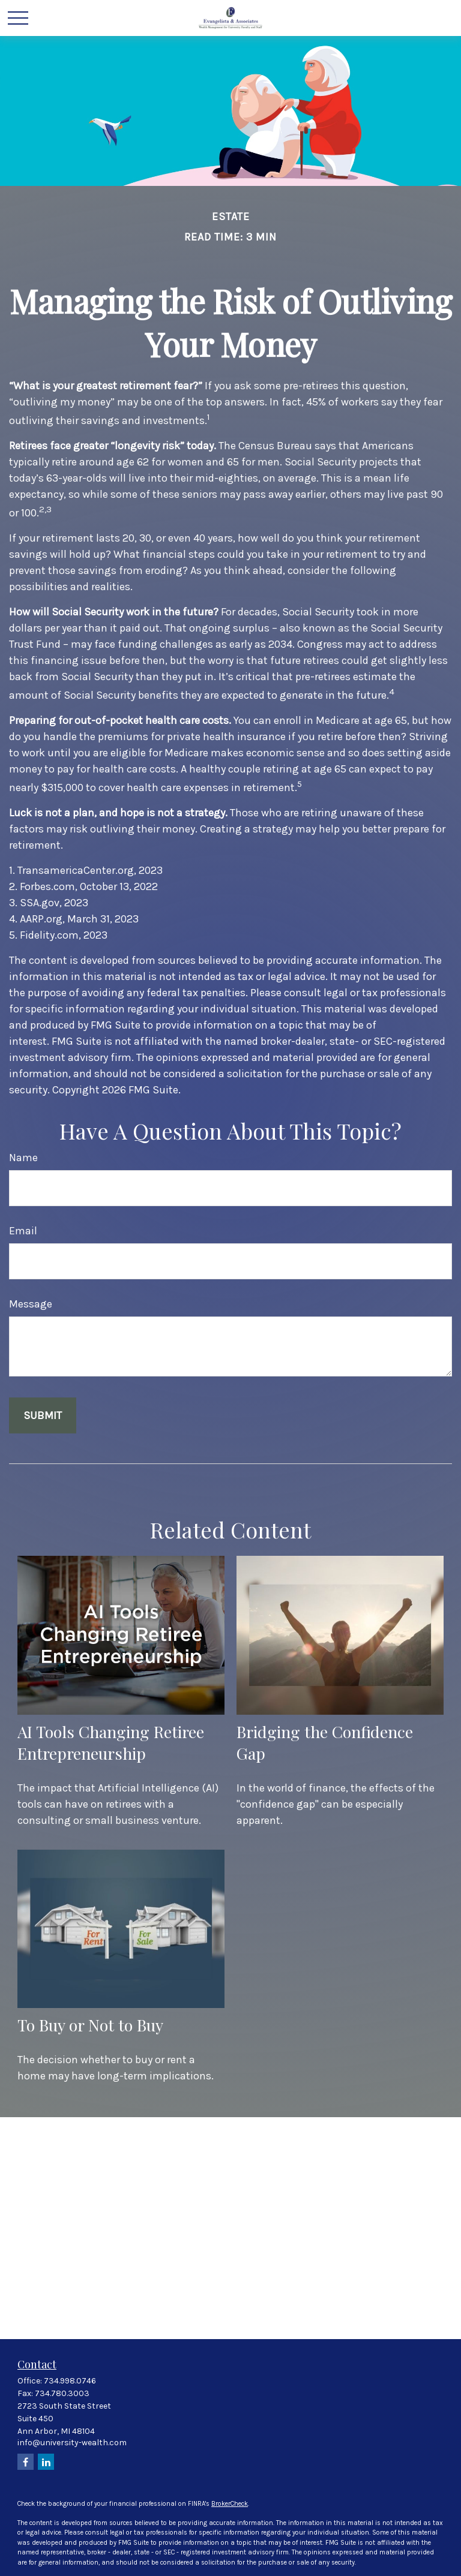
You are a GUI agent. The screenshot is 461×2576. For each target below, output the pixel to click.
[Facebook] (25, 2462)
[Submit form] (42, 1415)
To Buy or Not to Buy (90, 2025)
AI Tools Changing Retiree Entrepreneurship (110, 1742)
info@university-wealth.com (72, 2442)
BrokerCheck (229, 2504)
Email (23, 1230)
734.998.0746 (70, 2381)
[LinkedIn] (46, 2462)
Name (23, 1157)
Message (30, 1303)
